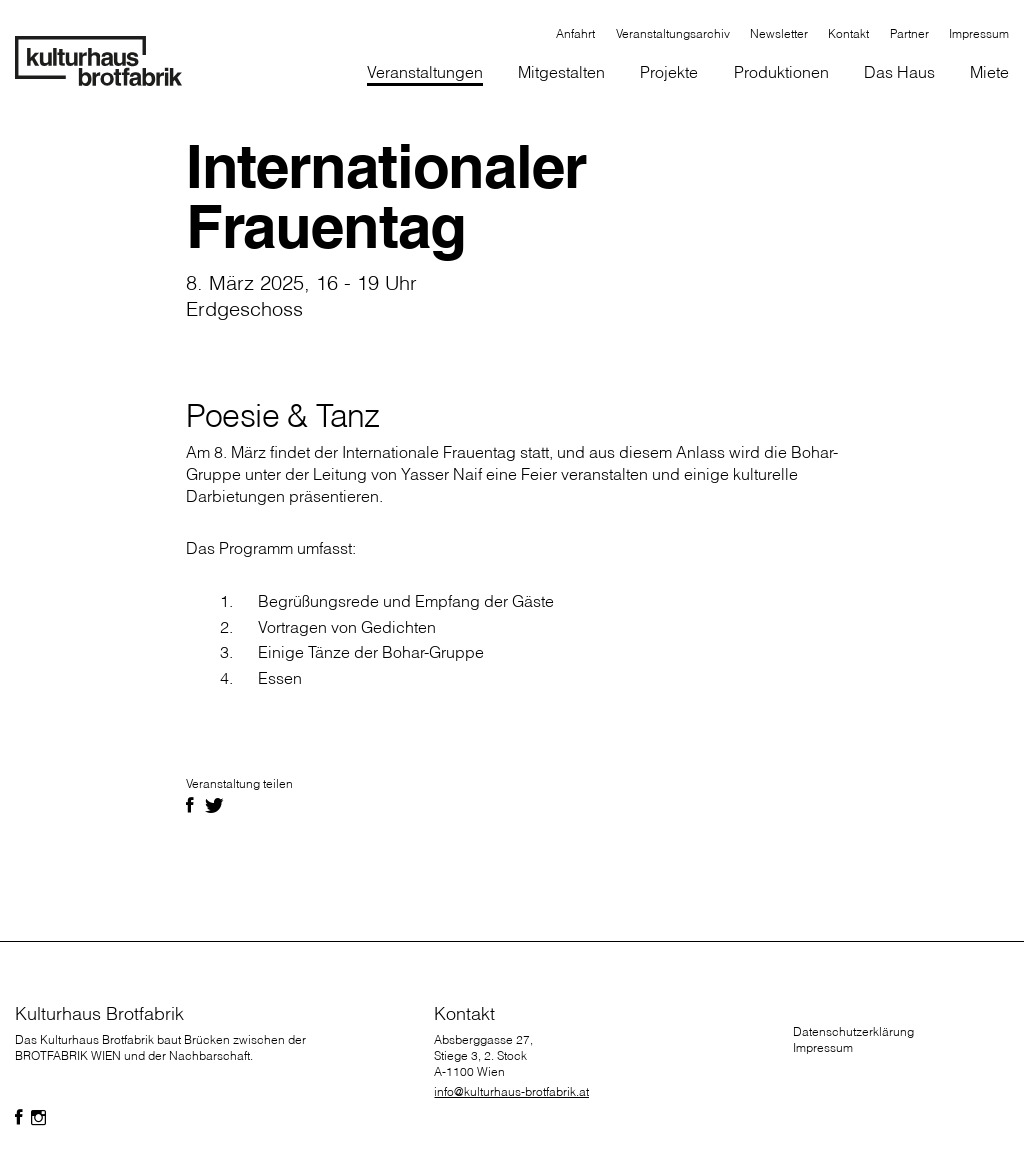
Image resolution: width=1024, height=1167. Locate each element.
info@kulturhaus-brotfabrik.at (511, 1091)
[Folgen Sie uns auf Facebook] (19, 1118)
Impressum (823, 1047)
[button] (562, 73)
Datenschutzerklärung (853, 1031)
